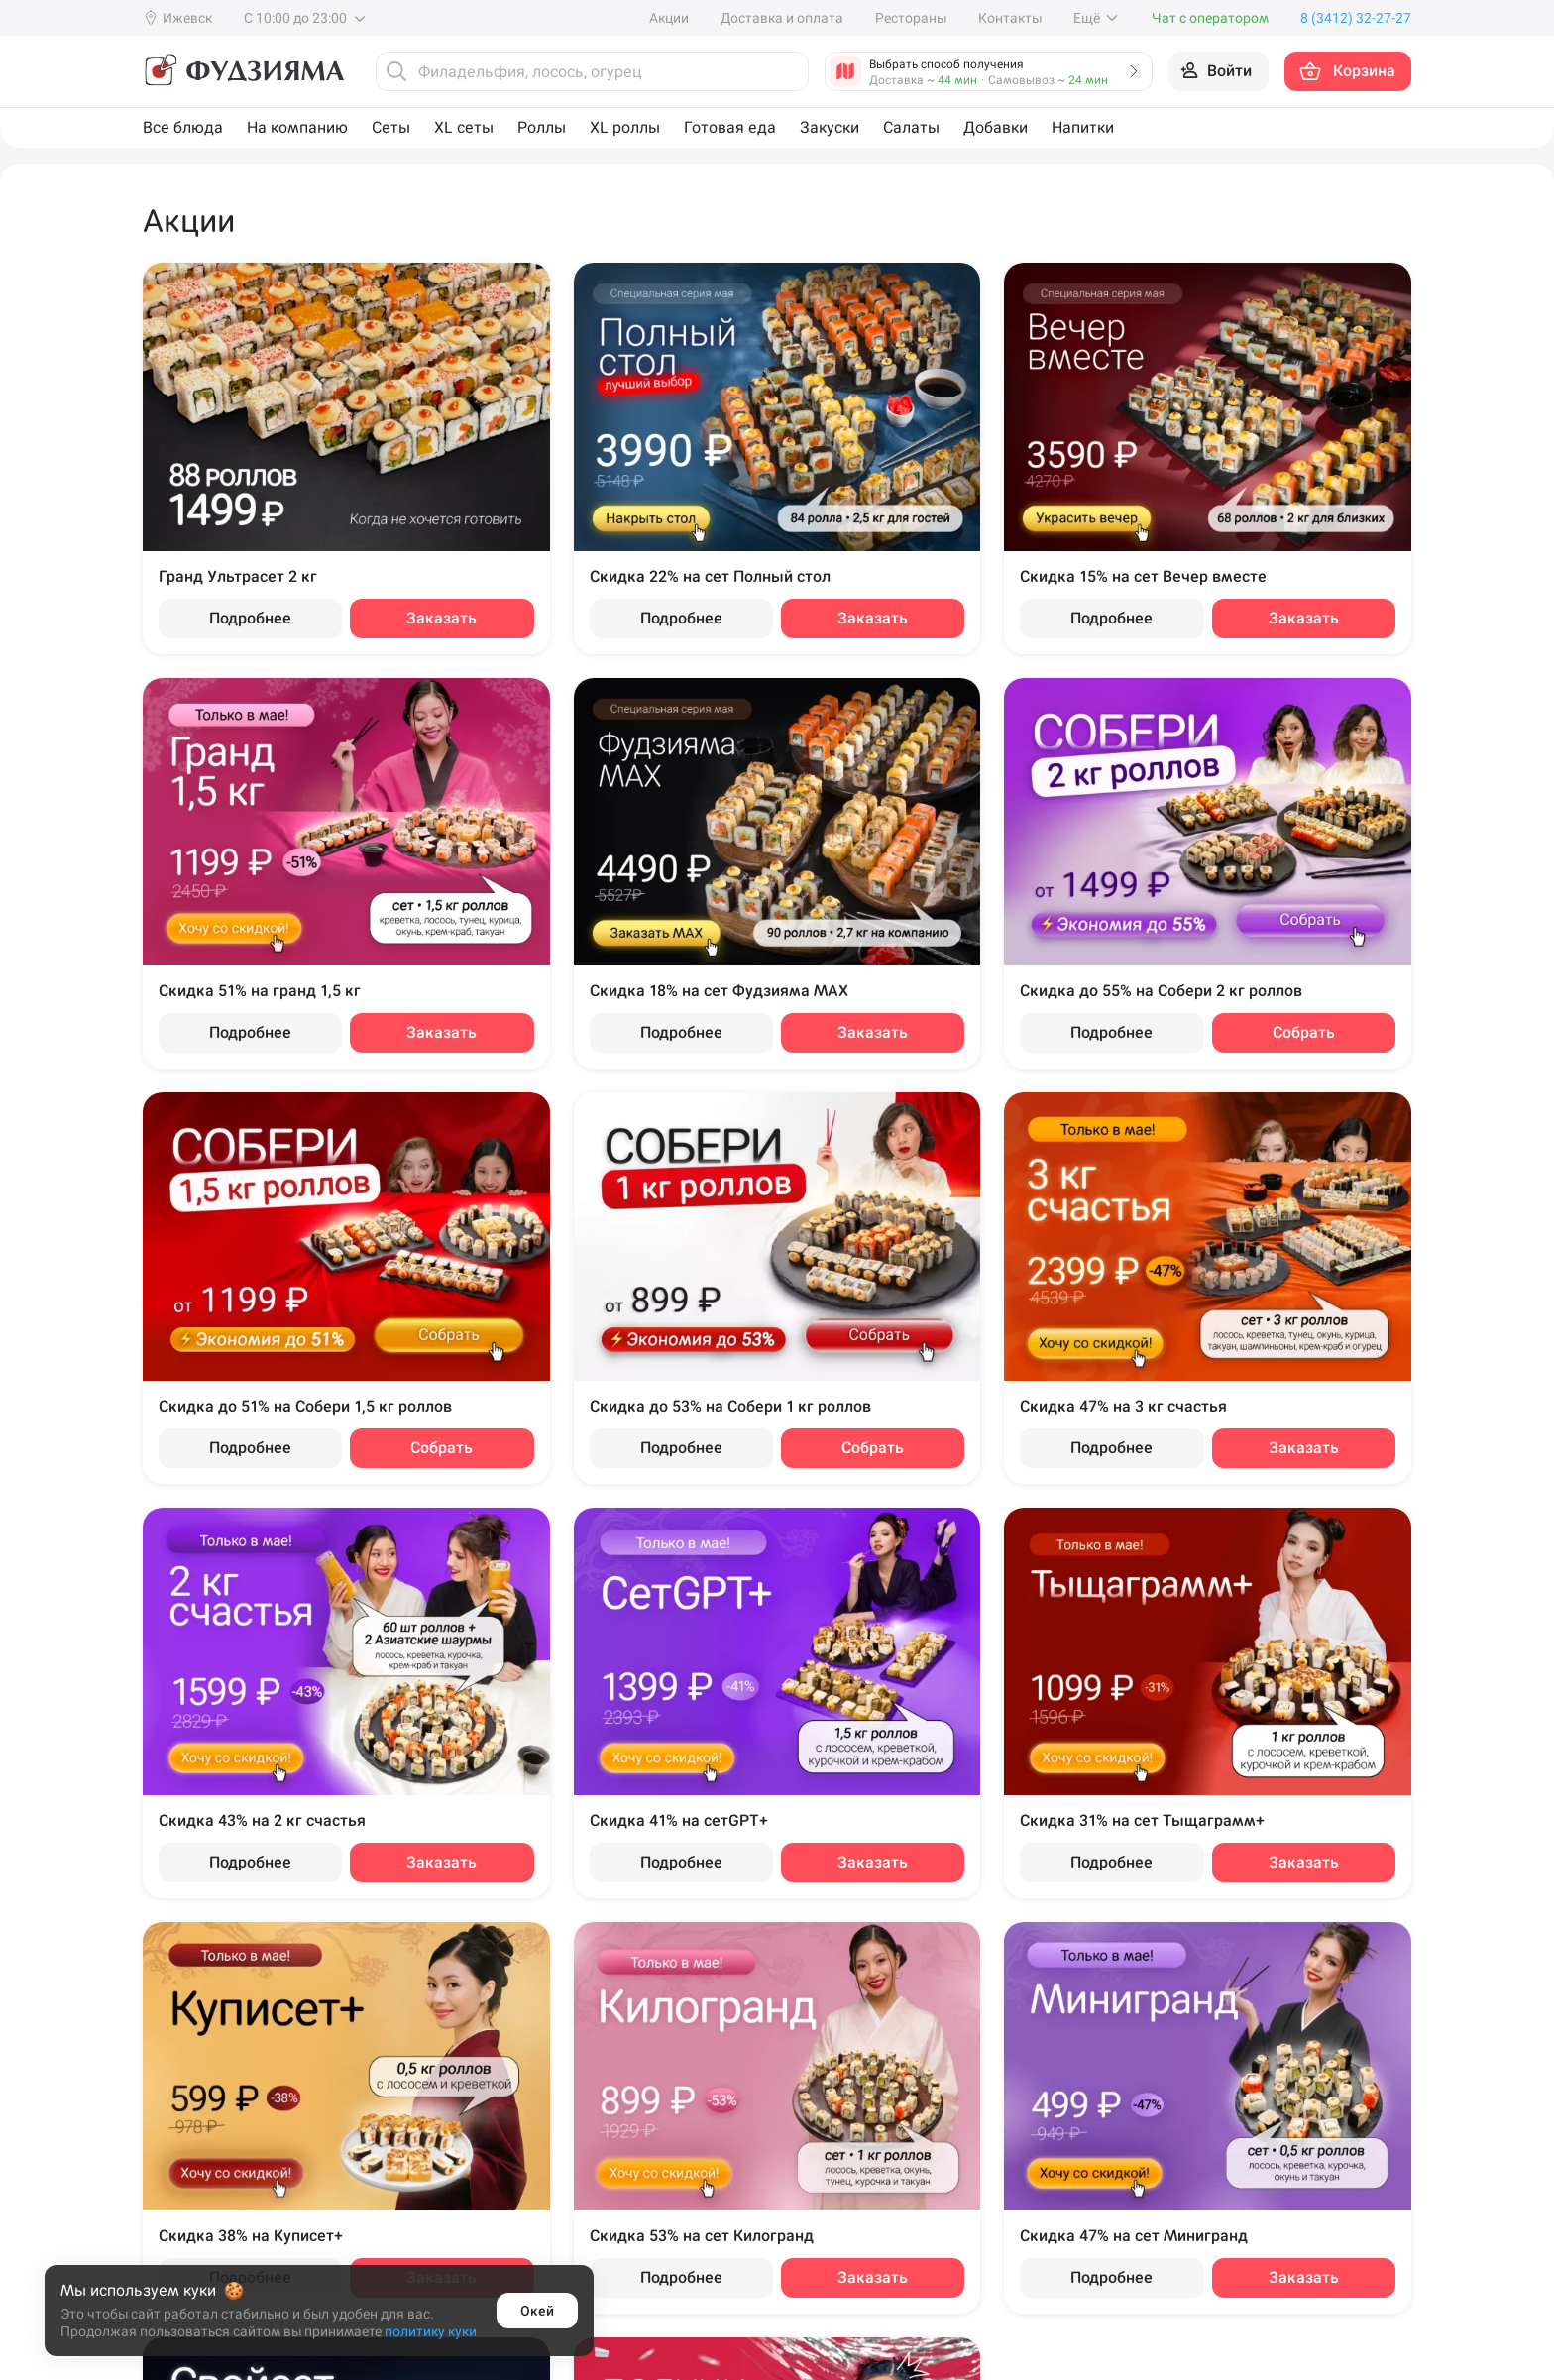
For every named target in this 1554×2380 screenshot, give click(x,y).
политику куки (431, 2331)
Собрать (1304, 1032)
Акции (669, 18)
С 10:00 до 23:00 (306, 18)
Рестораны (910, 18)
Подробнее (250, 618)
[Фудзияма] (243, 71)
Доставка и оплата (782, 18)
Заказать (441, 618)
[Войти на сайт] (1218, 71)
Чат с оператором (1210, 18)
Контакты (1010, 18)
